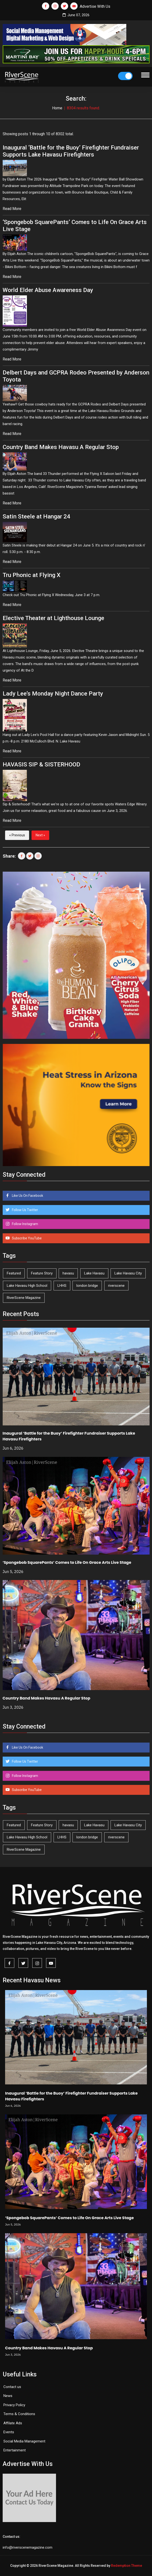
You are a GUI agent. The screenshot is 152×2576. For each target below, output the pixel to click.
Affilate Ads (12, 2423)
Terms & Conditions (19, 2414)
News (7, 2396)
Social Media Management (24, 2441)
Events (8, 2432)
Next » (40, 835)
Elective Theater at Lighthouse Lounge (53, 618)
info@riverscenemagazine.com (27, 2547)
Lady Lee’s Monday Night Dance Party (53, 693)
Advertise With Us (95, 6)
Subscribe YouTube (26, 1238)
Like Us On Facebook (27, 1196)
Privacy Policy (14, 2405)
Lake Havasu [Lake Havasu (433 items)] (94, 1273)
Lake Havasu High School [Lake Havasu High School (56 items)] (27, 1285)
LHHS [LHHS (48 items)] (61, 1285)
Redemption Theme (126, 2566)
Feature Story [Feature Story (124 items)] (42, 1273)
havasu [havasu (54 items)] (68, 1273)
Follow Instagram (24, 1224)
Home (57, 108)
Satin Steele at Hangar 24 (36, 516)
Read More (12, 208)
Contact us (12, 2387)
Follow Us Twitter (24, 1210)
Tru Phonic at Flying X (31, 575)
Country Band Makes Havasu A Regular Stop (61, 447)
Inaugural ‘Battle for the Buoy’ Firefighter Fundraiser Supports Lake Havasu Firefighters (71, 151)
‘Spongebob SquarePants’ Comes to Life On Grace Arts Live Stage (67, 1562)
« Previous (17, 835)
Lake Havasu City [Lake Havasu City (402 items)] (128, 1273)
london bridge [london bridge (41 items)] (87, 1285)
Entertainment (14, 2450)
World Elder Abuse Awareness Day (48, 290)
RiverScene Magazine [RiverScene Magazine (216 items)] (24, 1297)
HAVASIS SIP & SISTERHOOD (41, 764)
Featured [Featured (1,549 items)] (14, 1273)
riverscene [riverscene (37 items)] (116, 1285)
